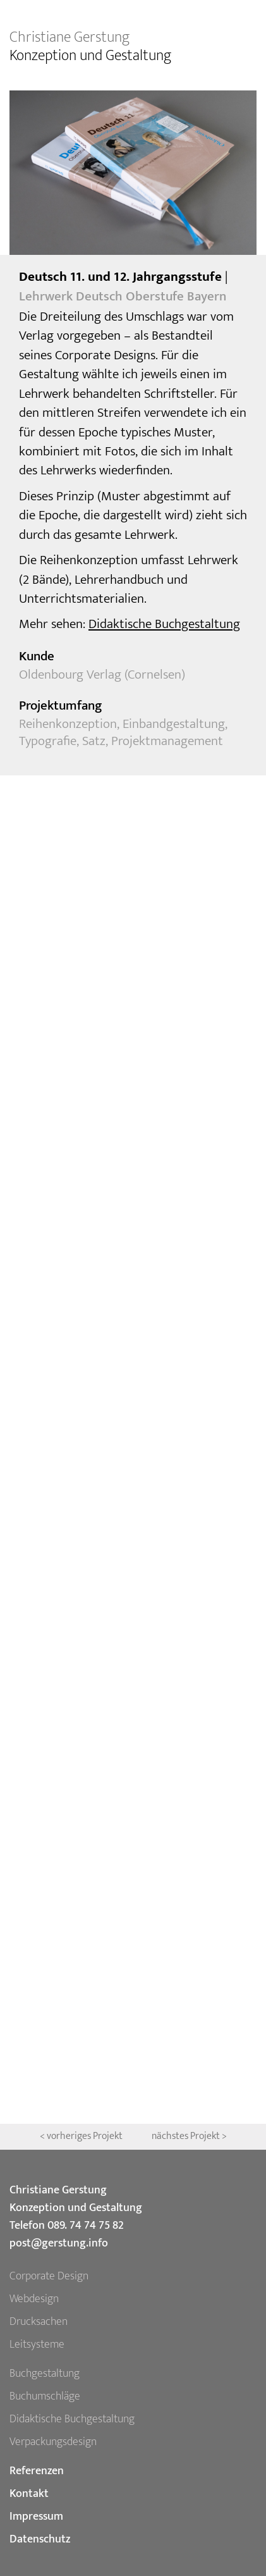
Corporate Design (48, 2276)
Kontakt (29, 2493)
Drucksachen (38, 2321)
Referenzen (36, 2471)
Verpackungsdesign (53, 2441)
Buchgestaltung (44, 2373)
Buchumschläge (44, 2396)
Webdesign (34, 2298)
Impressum (36, 2516)
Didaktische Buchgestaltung (164, 624)
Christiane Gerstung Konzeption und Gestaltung (75, 2199)
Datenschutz (39, 2539)
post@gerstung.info (58, 2243)
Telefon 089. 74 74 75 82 (66, 2225)
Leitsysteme (36, 2344)
